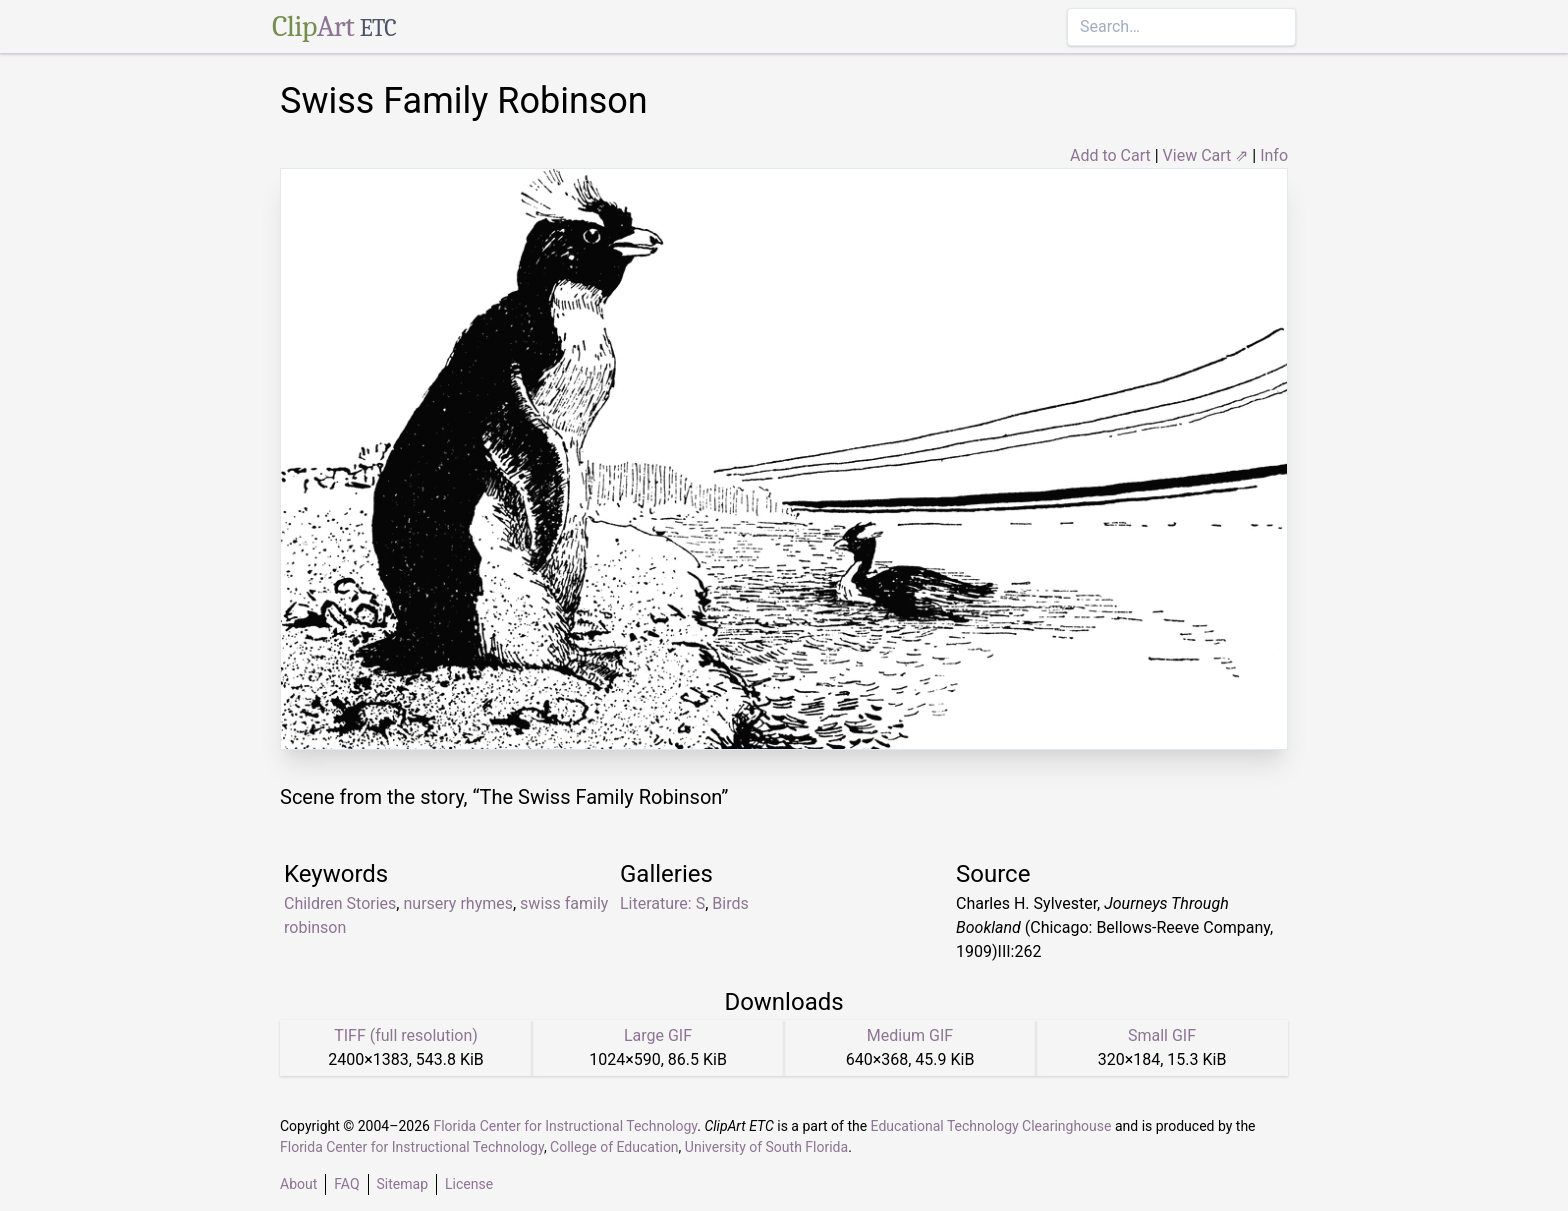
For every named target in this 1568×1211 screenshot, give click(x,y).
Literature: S (662, 903)
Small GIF (1162, 1035)
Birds (730, 903)
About (298, 1184)
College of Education (614, 1147)
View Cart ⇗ (1206, 155)
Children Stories (340, 903)
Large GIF (658, 1035)
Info (1274, 155)
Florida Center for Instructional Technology (565, 1126)
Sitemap (402, 1184)
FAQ (346, 1184)
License (469, 1184)
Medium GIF (910, 1035)
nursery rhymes (458, 903)
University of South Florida (766, 1147)
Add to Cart (1110, 155)
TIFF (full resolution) (406, 1035)
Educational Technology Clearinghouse (991, 1126)
